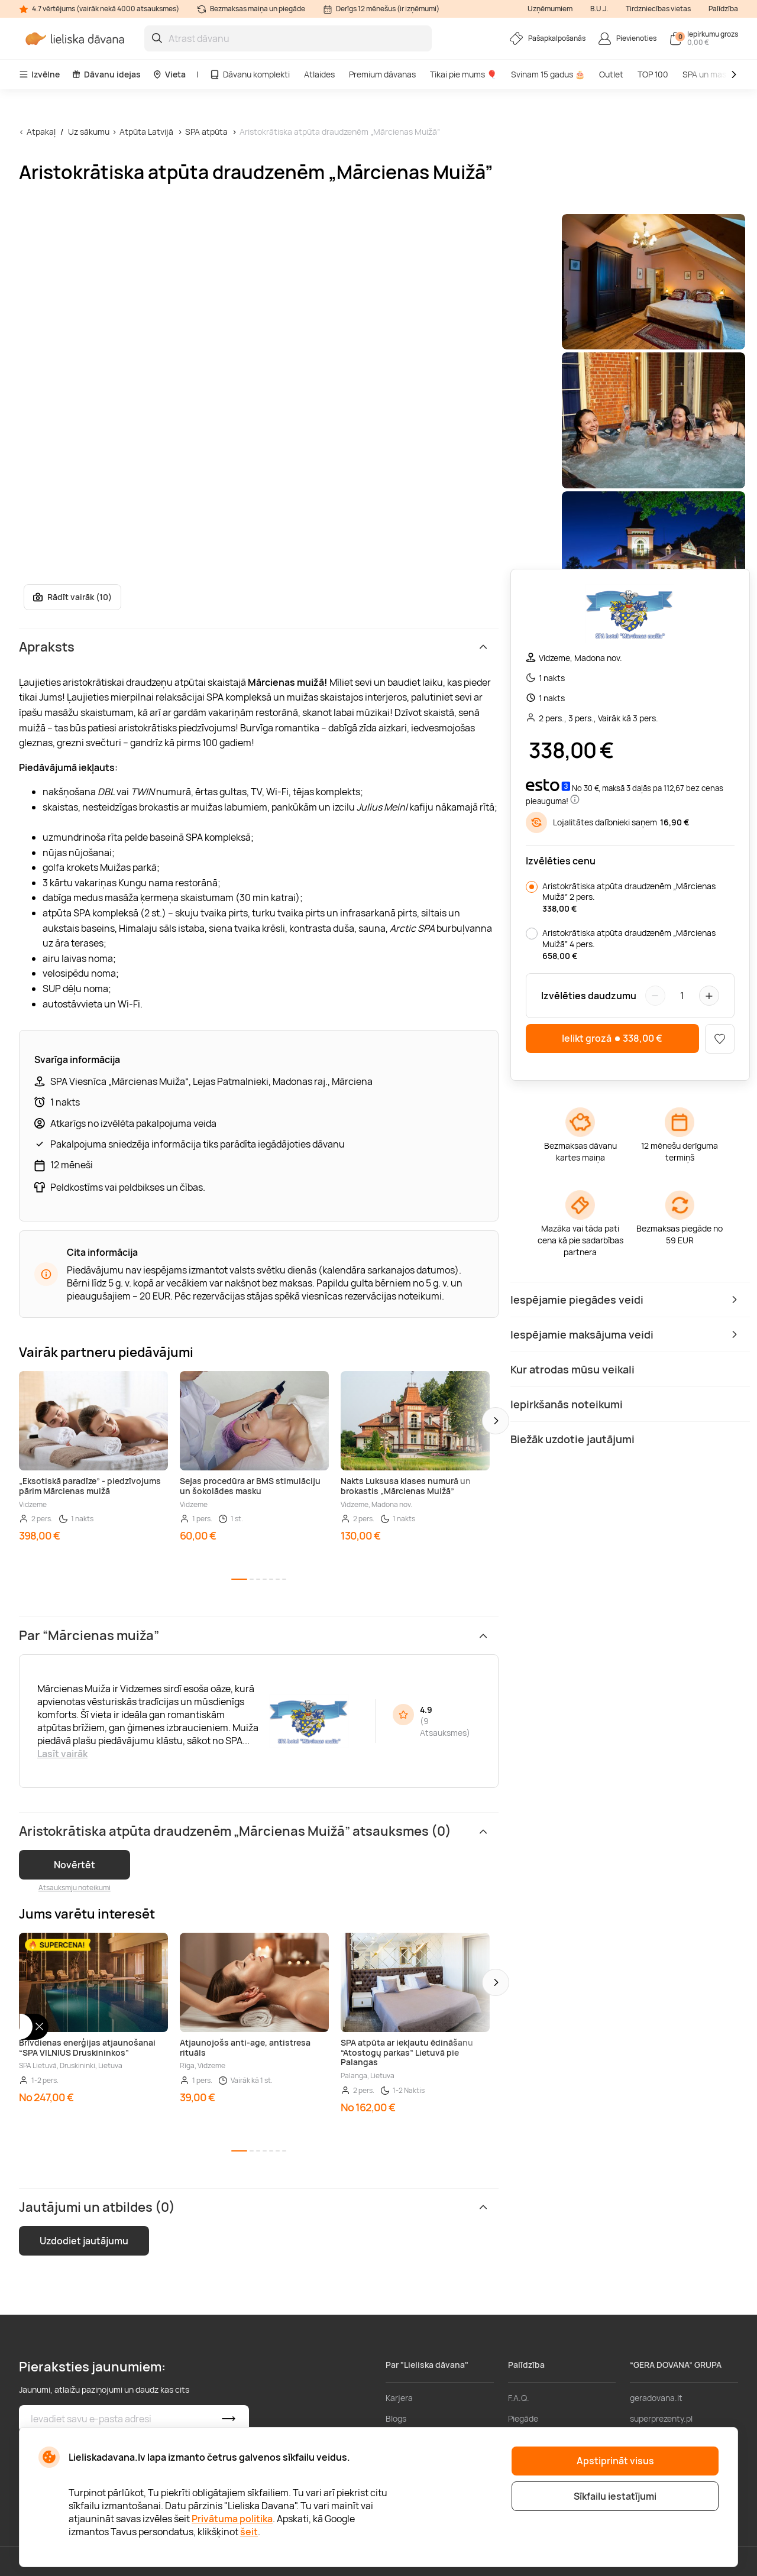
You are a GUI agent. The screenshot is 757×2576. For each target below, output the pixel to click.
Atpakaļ (41, 131)
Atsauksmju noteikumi (74, 1887)
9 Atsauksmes (443, 1726)
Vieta (169, 74)
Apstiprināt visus (615, 2460)
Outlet (611, 74)
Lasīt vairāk (62, 1753)
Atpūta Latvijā (146, 131)
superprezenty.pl (661, 2418)
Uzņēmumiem (550, 9)
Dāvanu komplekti (249, 74)
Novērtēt (74, 1864)
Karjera (399, 2397)
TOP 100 (653, 74)
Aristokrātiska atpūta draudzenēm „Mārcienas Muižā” (340, 131)
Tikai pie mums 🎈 (463, 74)
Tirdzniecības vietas (658, 9)
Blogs (396, 2418)
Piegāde (523, 2418)
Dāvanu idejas (106, 74)
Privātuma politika (232, 2518)
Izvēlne (39, 74)
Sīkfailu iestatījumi (615, 2496)
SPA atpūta (206, 131)
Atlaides (319, 74)
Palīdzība (723, 9)
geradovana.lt (656, 2397)
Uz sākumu (88, 131)
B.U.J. (599, 9)
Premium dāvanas (382, 74)
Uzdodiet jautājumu (84, 2240)
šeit (249, 2531)
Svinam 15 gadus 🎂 (548, 74)
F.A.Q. (518, 2397)
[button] (495, 1420)
